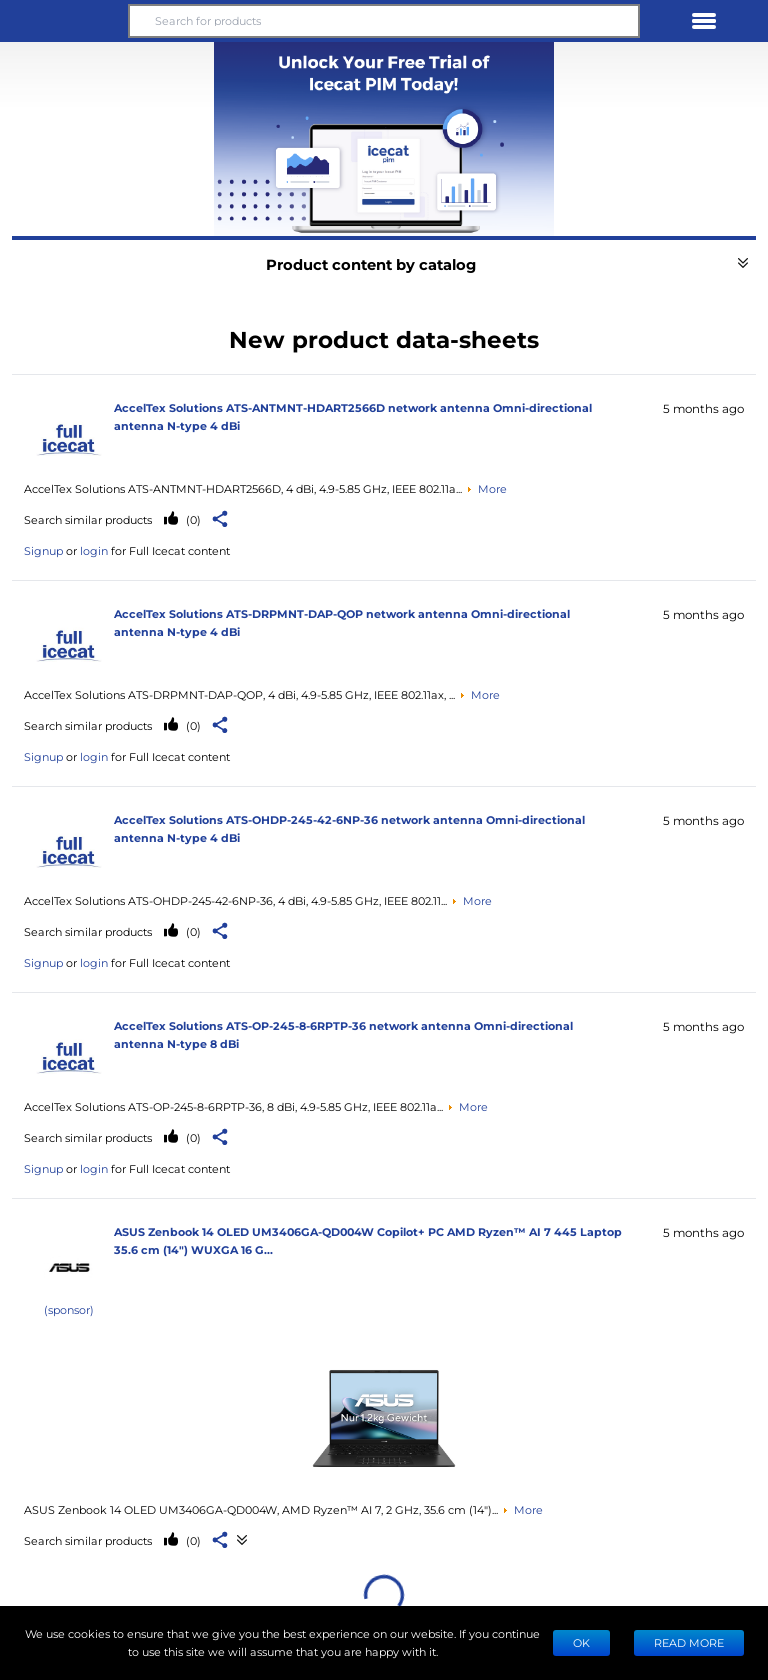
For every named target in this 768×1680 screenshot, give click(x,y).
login (94, 550)
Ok (581, 1642)
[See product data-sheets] (384, 1418)
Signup (43, 550)
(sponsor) (69, 1309)
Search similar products (88, 519)
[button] (64, 21)
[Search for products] (384, 21)
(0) (192, 519)
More (492, 488)
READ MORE (689, 1642)
